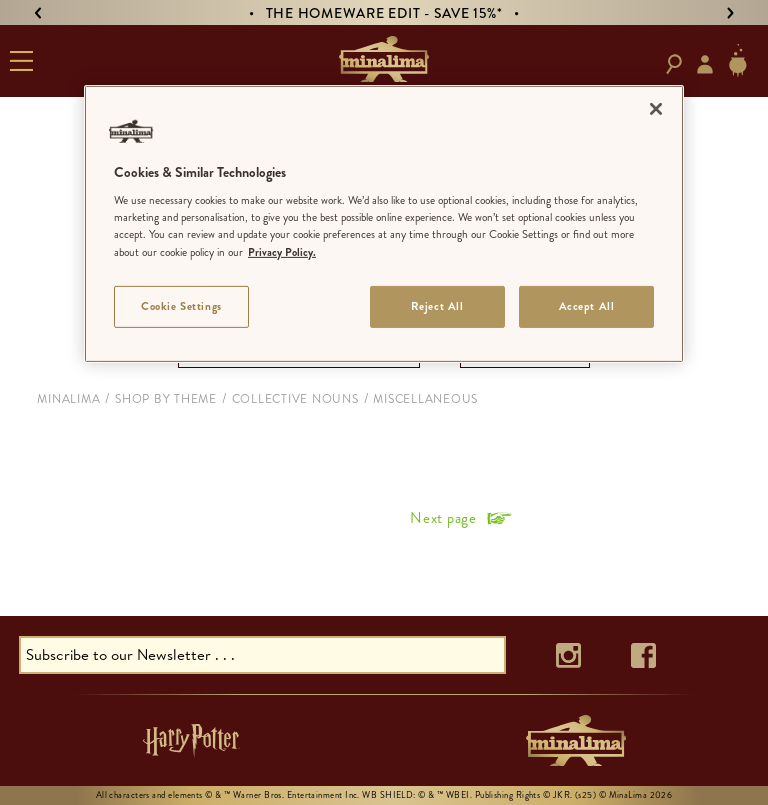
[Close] (656, 109)
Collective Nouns (295, 399)
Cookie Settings (181, 305)
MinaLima (68, 399)
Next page (443, 518)
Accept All (587, 305)
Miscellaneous (425, 399)
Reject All (437, 305)
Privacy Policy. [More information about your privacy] (282, 251)
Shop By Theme (166, 399)
